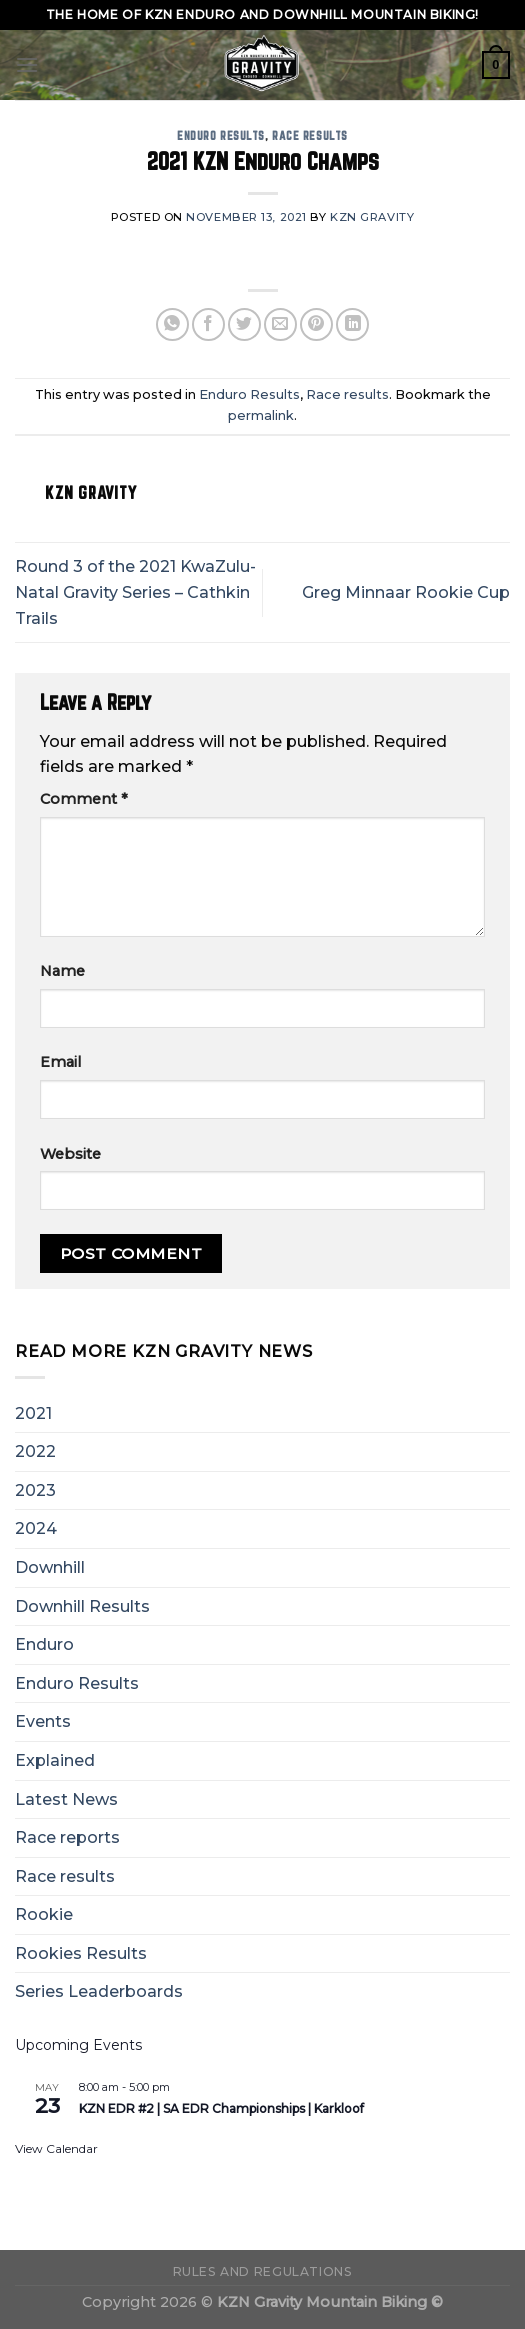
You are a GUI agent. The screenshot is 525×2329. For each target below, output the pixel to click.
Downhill (50, 1567)
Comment (84, 799)
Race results (310, 135)
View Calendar (56, 2148)
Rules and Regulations (263, 2271)
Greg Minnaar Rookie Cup (406, 592)
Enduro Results (221, 135)
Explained (55, 1760)
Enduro (44, 1644)
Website (70, 1154)
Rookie (44, 1914)
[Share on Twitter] (244, 324)
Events (43, 1721)
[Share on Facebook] (208, 324)
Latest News (66, 1799)
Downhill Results (82, 1606)
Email (60, 1062)
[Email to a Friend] (280, 324)
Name (62, 971)
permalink (261, 415)
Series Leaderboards (99, 1991)
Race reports (67, 1837)
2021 (33, 1413)
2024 (36, 1528)
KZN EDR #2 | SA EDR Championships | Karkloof (221, 2108)
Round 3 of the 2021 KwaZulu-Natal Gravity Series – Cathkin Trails (135, 592)
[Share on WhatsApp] (172, 324)
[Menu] (27, 64)
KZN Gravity (372, 217)
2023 (35, 1490)
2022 (35, 1451)
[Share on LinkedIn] (352, 324)
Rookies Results (81, 1953)
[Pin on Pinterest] (316, 324)
